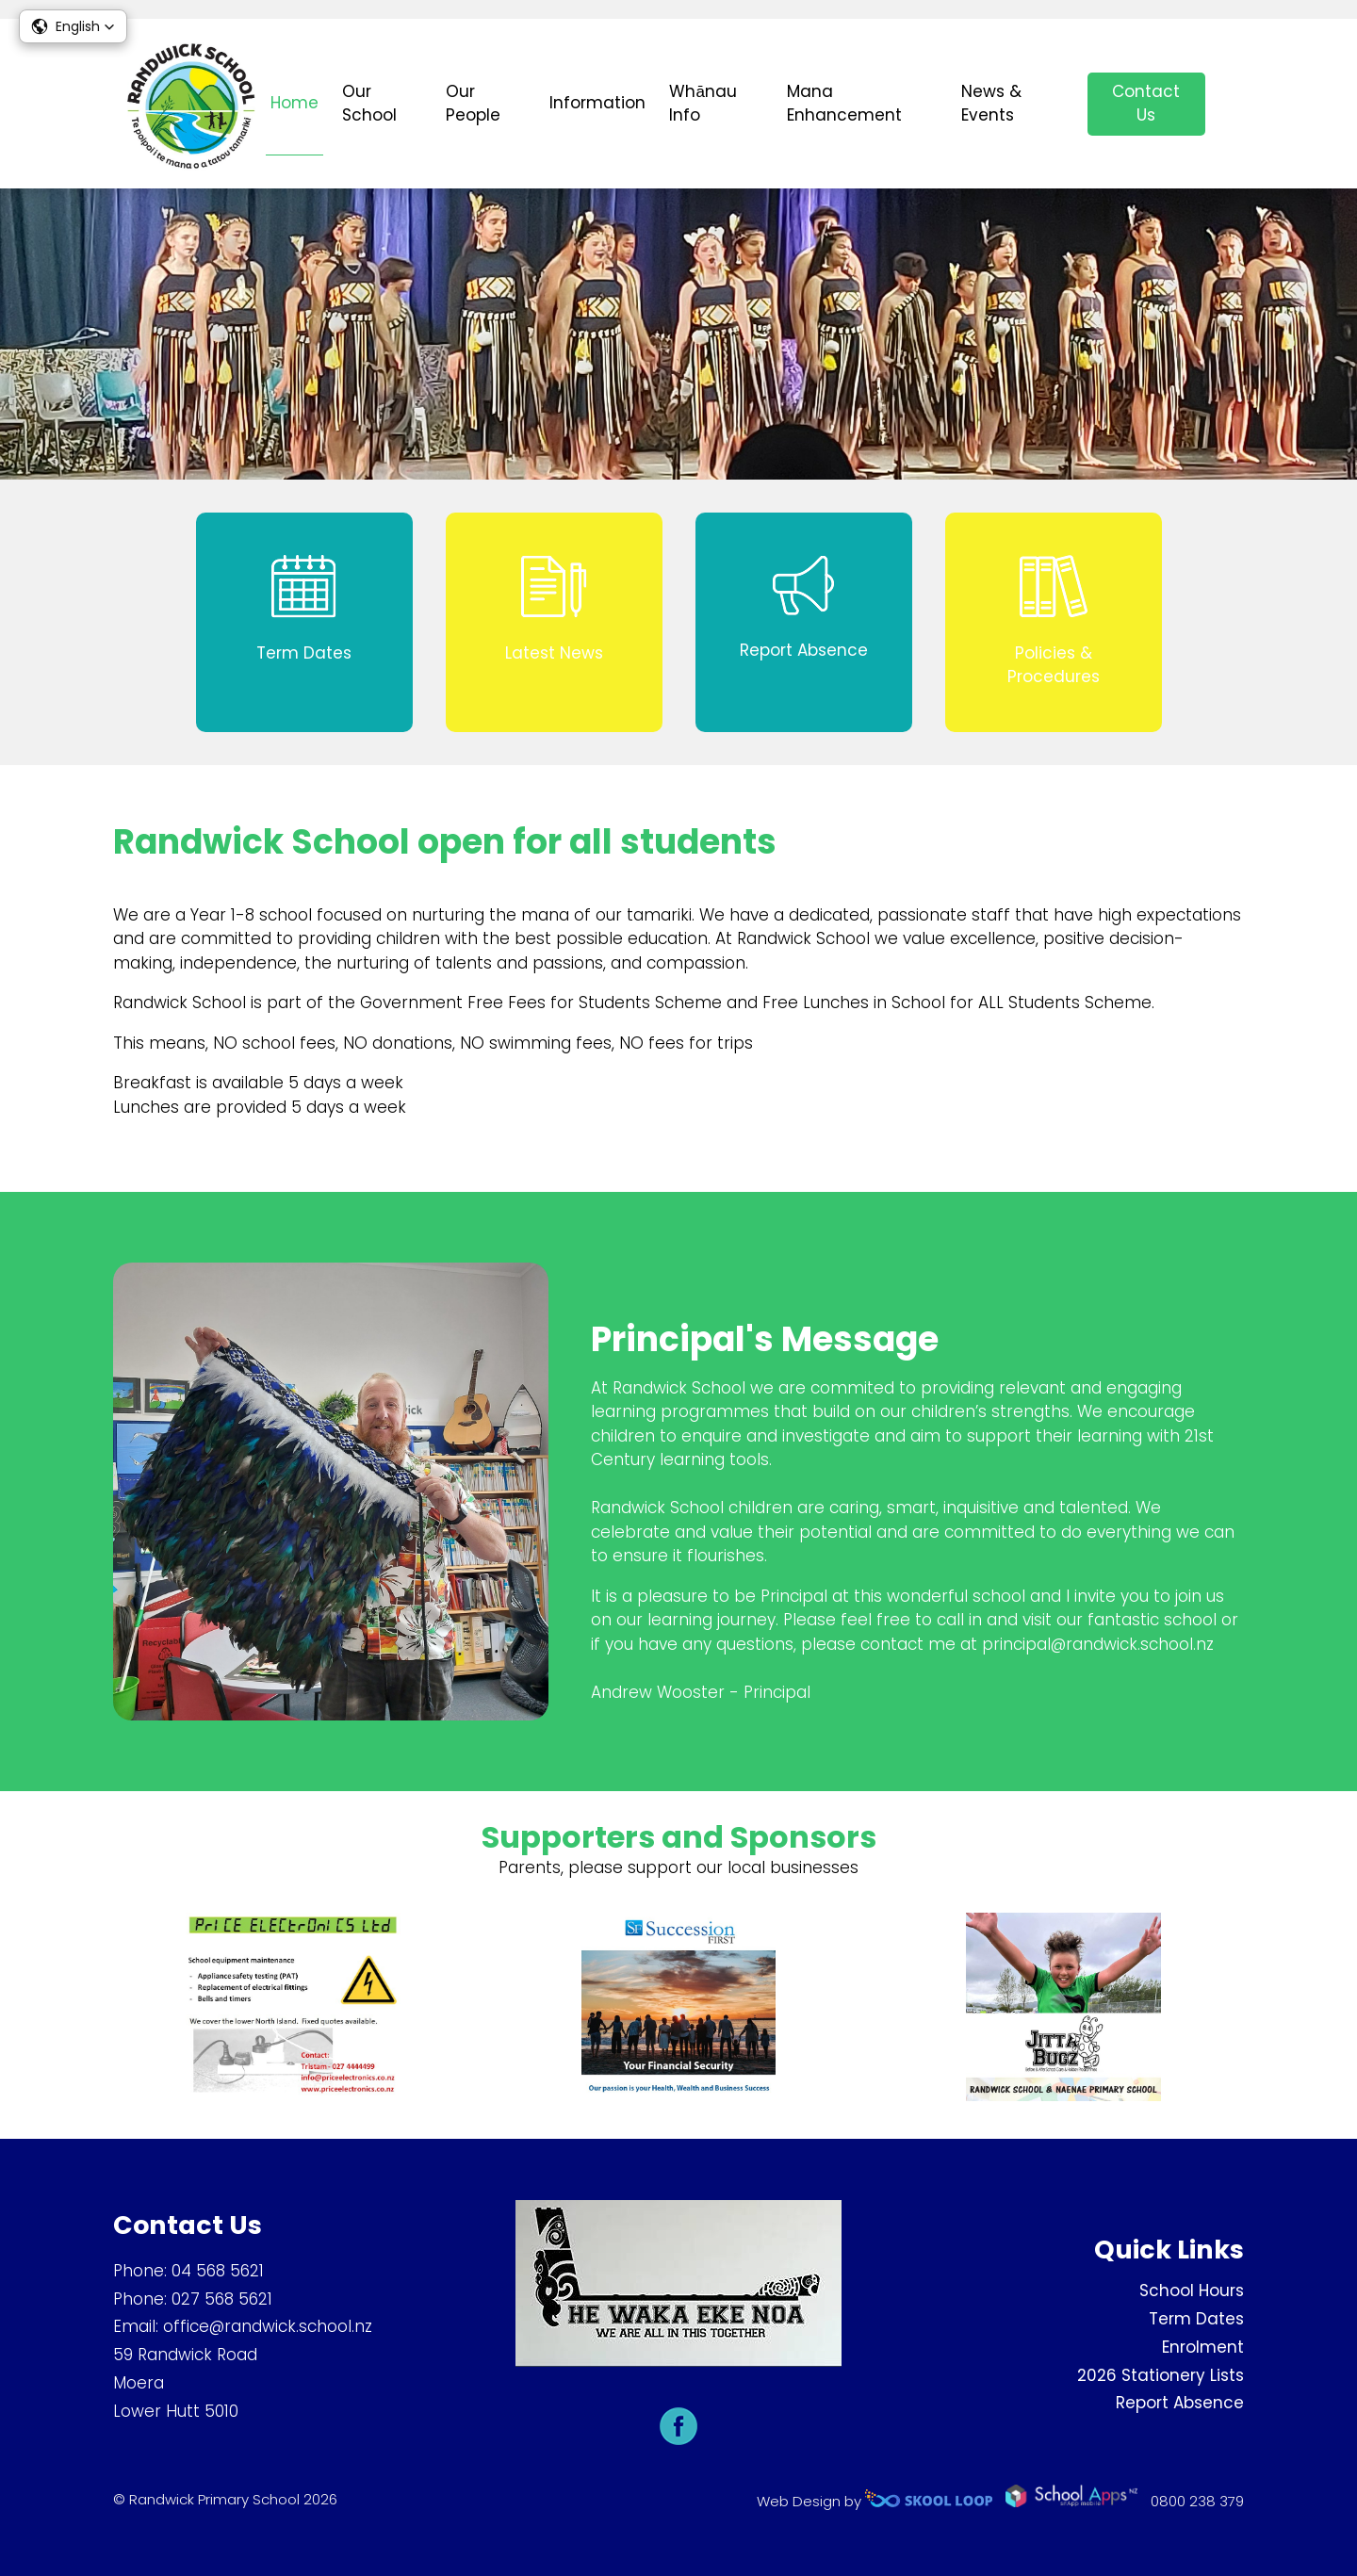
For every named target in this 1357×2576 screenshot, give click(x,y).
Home (294, 102)
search (1234, 104)
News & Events (991, 103)
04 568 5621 (218, 2270)
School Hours (1191, 2290)
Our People (473, 103)
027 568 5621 (222, 2299)
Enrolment (1203, 2347)
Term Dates (1196, 2318)
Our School (369, 103)
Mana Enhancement (844, 103)
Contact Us (1146, 103)
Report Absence (1180, 2402)
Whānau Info (702, 103)
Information (597, 102)
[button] (73, 26)
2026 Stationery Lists (1160, 2375)
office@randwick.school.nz (267, 2326)
